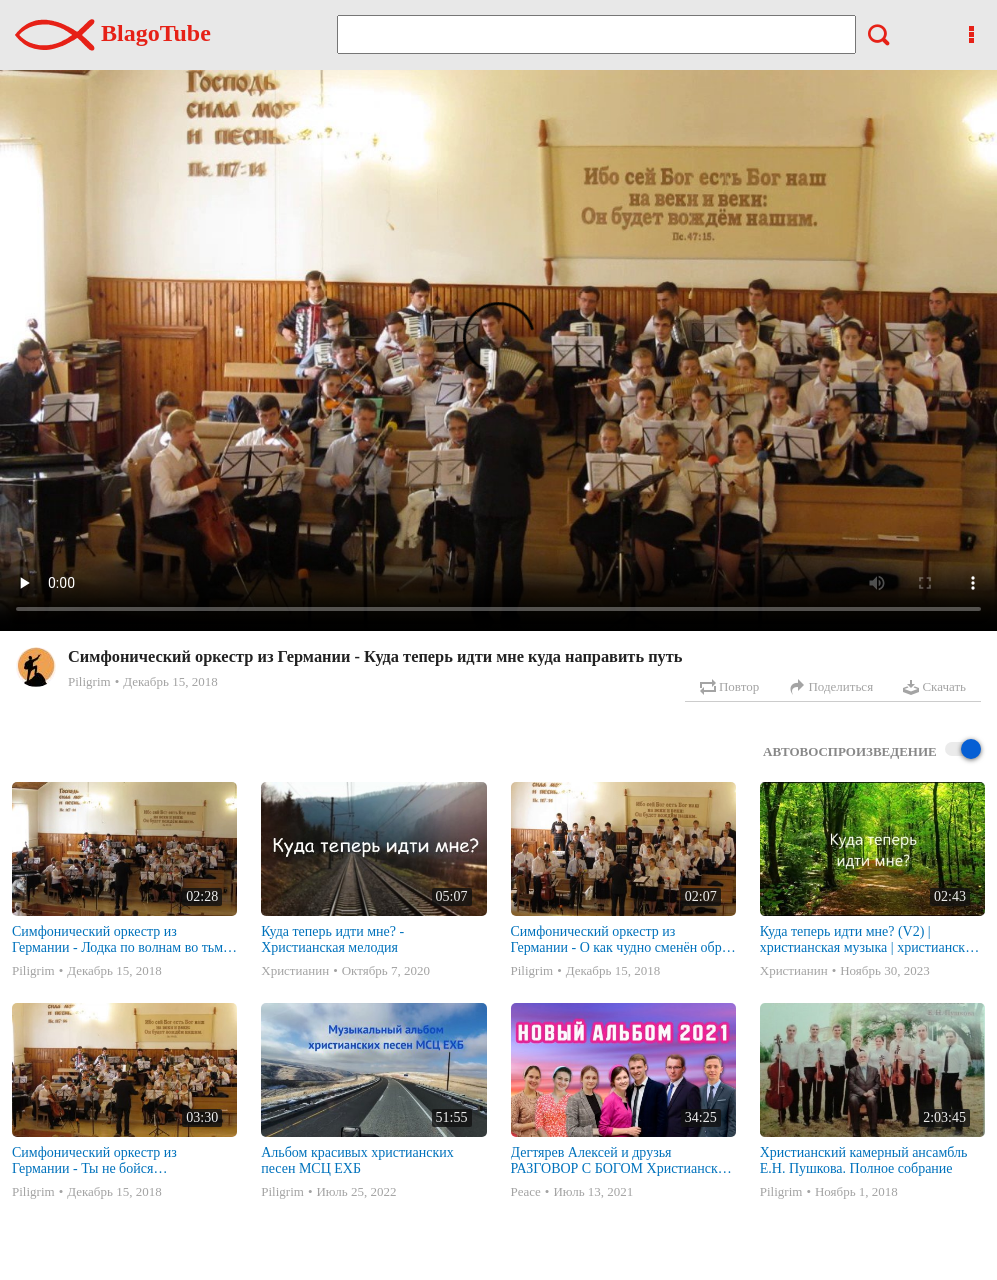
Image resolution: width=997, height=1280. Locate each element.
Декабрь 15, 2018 (170, 681)
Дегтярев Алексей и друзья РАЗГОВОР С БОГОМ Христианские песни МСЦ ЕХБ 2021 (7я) (621, 1161)
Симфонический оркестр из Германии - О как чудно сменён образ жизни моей (622, 940)
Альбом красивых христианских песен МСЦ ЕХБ (357, 1160)
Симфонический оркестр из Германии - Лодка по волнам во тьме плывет (120, 940)
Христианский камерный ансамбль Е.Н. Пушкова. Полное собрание (864, 1160)
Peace (526, 1191)
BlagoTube (113, 33)
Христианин (295, 970)
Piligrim (89, 681)
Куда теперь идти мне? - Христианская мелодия (332, 939)
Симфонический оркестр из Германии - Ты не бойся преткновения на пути (94, 1161)
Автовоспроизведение (872, 750)
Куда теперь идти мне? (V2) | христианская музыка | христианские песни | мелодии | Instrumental (869, 940)
